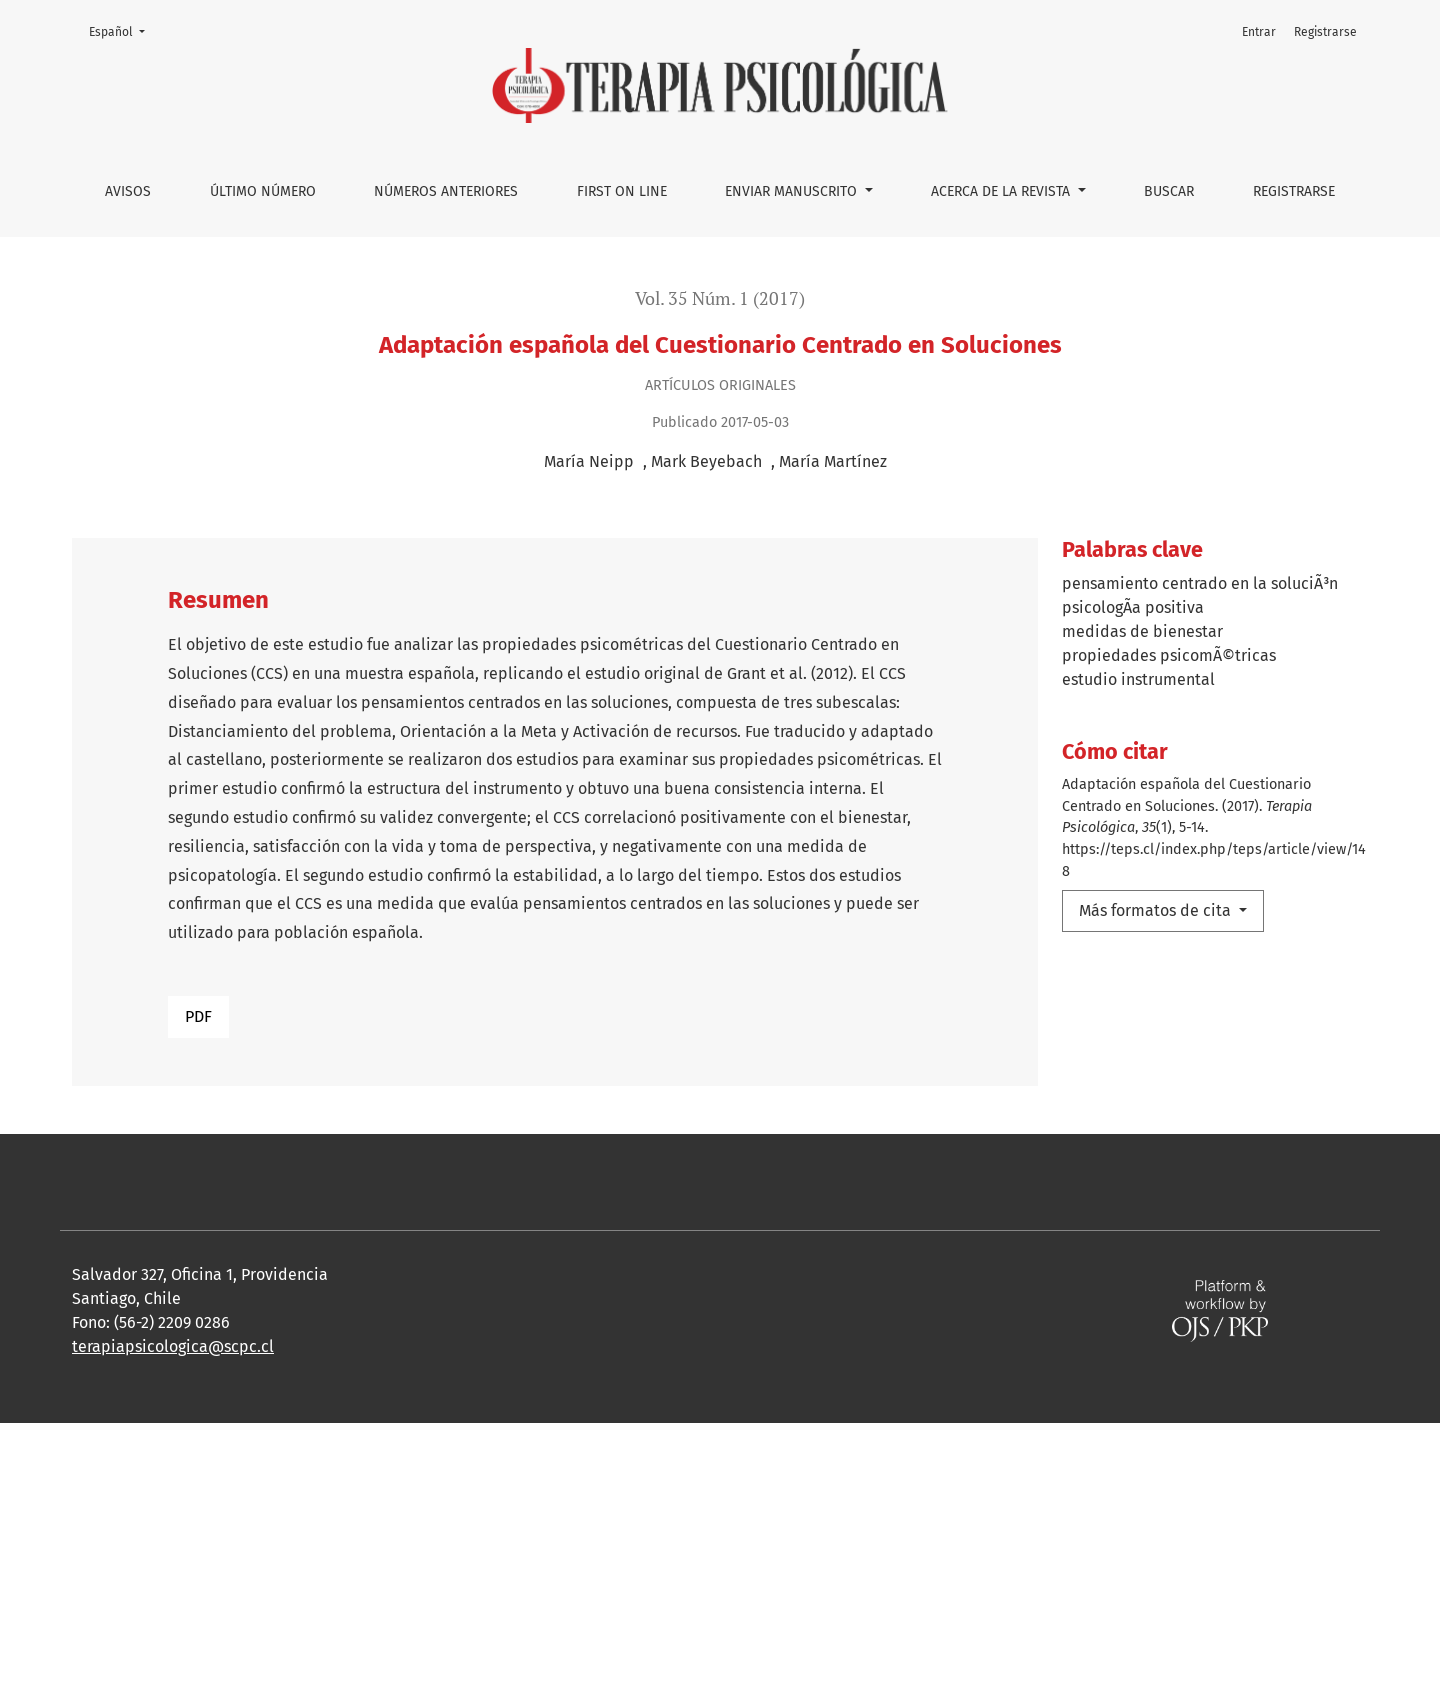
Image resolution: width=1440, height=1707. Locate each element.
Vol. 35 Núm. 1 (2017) (720, 298)
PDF (198, 1016)
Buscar (1169, 191)
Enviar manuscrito (793, 191)
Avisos (128, 191)
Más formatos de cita (1157, 910)
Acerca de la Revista (1002, 191)
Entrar (1259, 32)
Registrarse (1294, 191)
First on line (622, 191)
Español (123, 30)
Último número (263, 191)
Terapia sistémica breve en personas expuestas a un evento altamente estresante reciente (968, 1253)
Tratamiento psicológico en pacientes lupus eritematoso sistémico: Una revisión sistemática (851, 1185)
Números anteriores (446, 191)
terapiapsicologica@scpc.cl (173, 1630)
